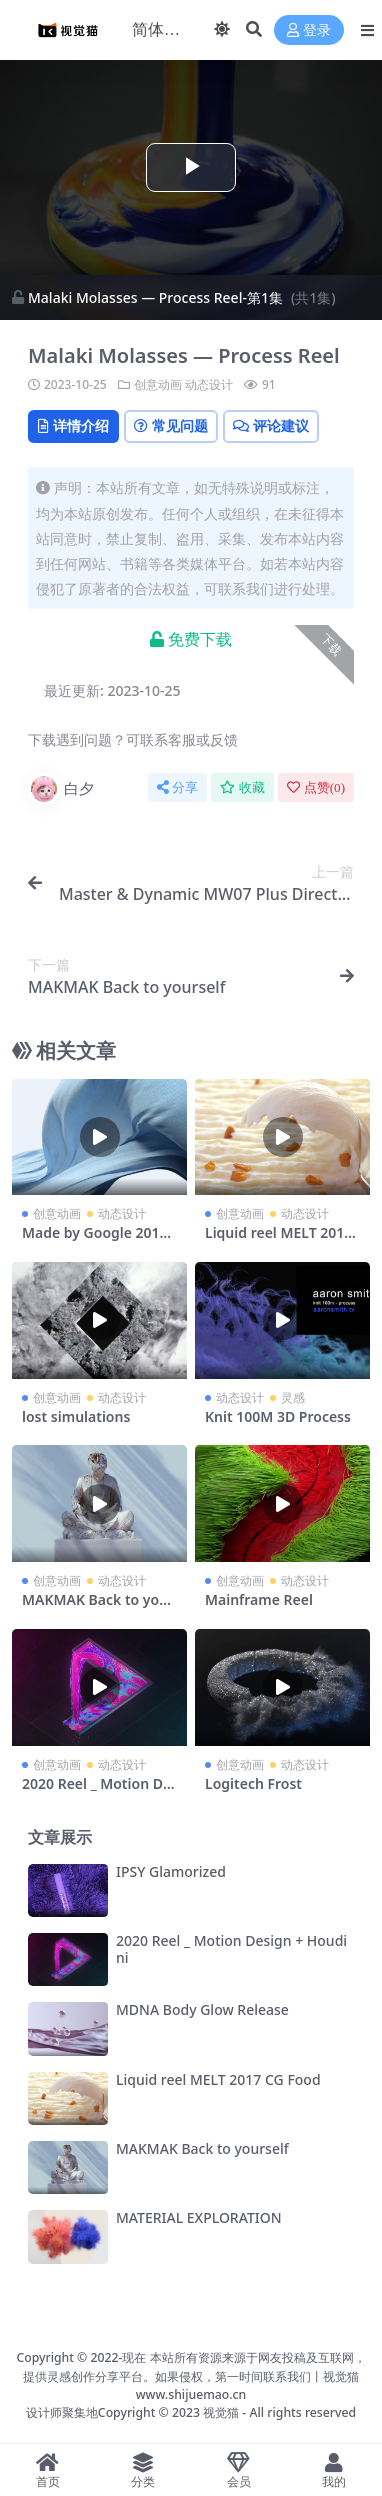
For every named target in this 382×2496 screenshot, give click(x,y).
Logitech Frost (253, 1783)
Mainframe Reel (259, 1599)
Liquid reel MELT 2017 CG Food (278, 1241)
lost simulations (76, 1416)
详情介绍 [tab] (73, 425)
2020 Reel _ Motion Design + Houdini (96, 1792)
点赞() (316, 787)
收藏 (242, 787)
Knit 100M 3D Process (278, 1416)
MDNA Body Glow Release (202, 2009)
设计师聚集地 (62, 2412)
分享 (177, 787)
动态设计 (209, 384)
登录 (309, 30)
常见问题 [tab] (171, 425)
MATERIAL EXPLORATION (199, 2217)
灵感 (293, 1397)
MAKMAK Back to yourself (98, 1608)
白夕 (61, 789)
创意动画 (158, 384)
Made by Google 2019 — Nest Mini (95, 1241)
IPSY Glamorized (171, 1871)
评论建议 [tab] (271, 425)
